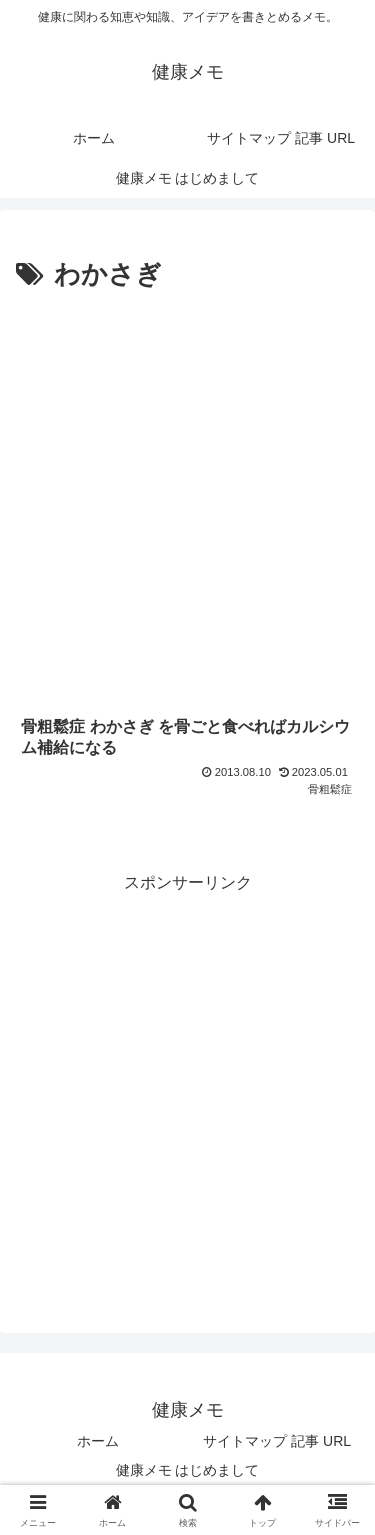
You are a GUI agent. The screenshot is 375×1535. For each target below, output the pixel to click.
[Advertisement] (187, 495)
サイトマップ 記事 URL (277, 1441)
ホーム (98, 1441)
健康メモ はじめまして (188, 1470)
